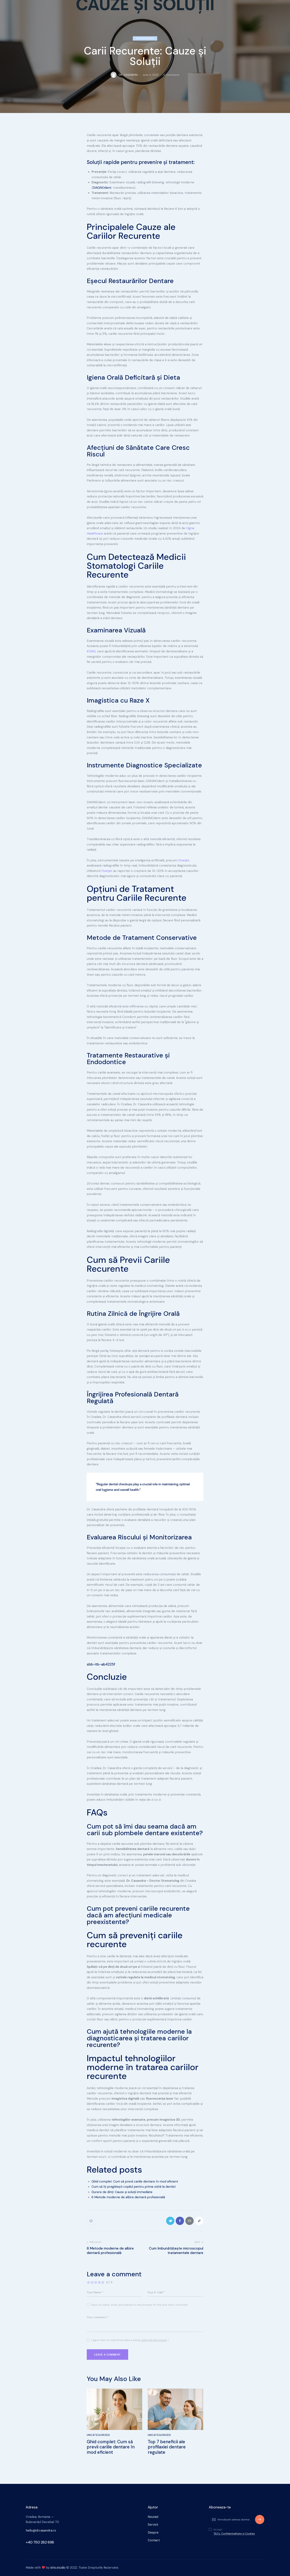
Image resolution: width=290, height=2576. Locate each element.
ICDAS (91, 651)
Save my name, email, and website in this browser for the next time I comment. (139, 2304)
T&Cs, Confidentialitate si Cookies (234, 2533)
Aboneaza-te (260, 2521)
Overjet (183, 860)
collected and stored (153, 2340)
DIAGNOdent (102, 188)
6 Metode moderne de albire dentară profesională (128, 2197)
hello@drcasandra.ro (41, 2530)
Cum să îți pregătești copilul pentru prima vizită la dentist (134, 2187)
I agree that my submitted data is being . (130, 2340)
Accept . (234, 2531)
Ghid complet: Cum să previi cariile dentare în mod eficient (135, 2181)
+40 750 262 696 (40, 2542)
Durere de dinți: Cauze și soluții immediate (122, 2192)
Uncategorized (145, 38)
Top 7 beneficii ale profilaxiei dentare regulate (167, 2447)
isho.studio (57, 2567)
